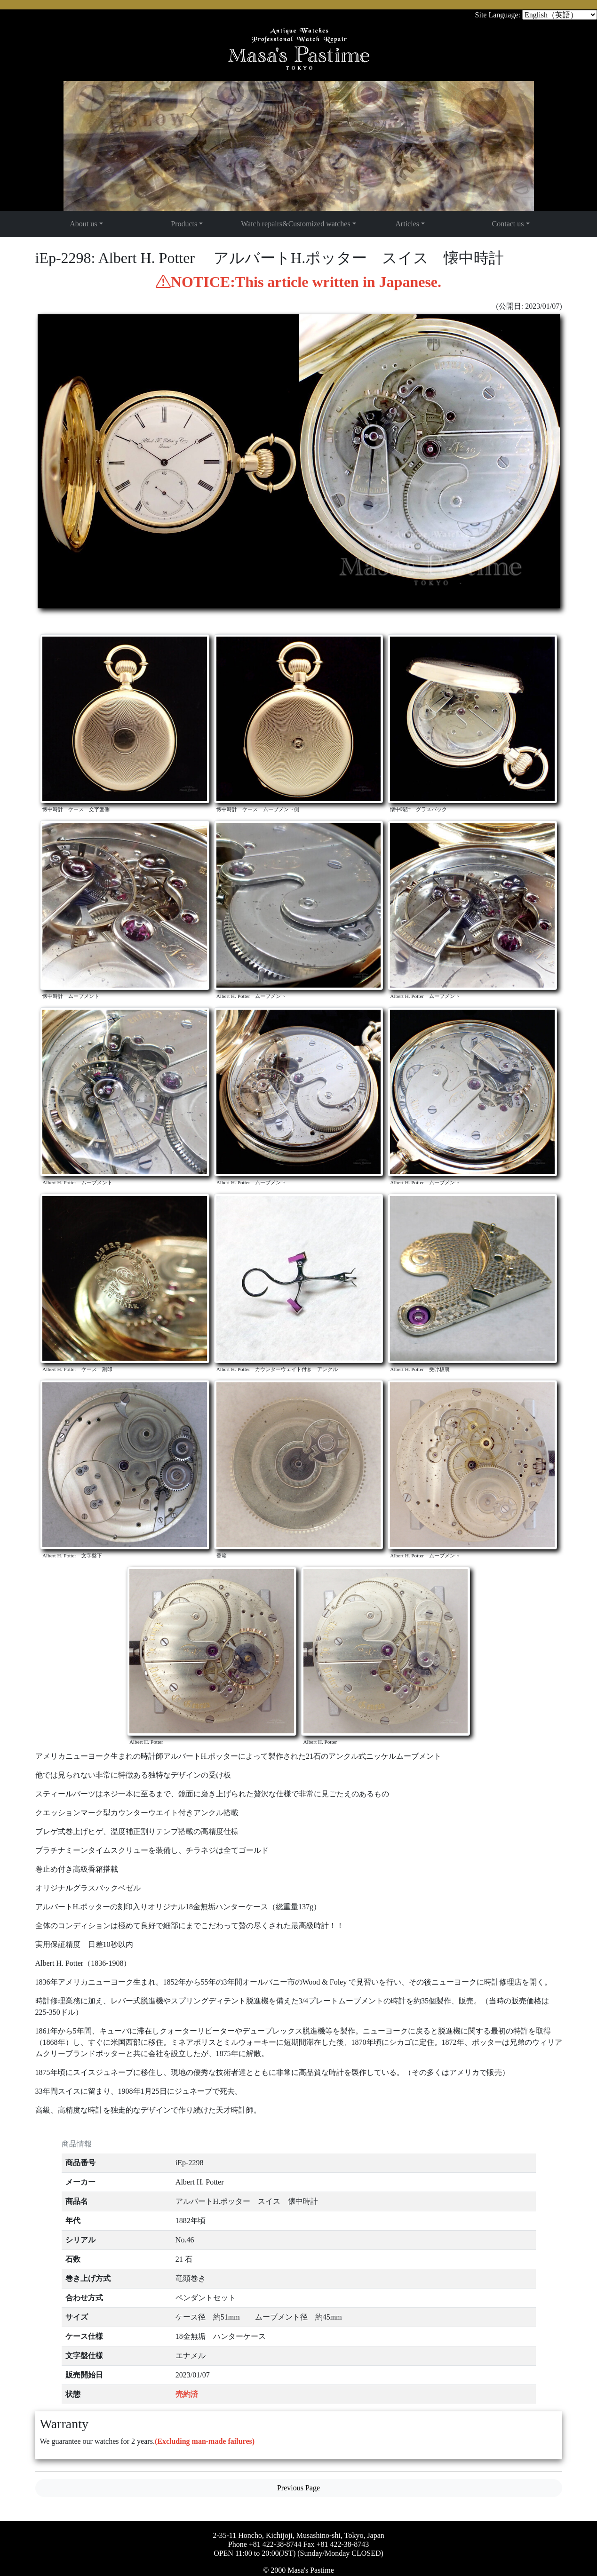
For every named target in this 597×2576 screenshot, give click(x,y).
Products (184, 224)
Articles (407, 224)
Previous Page (298, 2488)
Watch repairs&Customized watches (295, 224)
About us (83, 224)
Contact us (508, 224)
